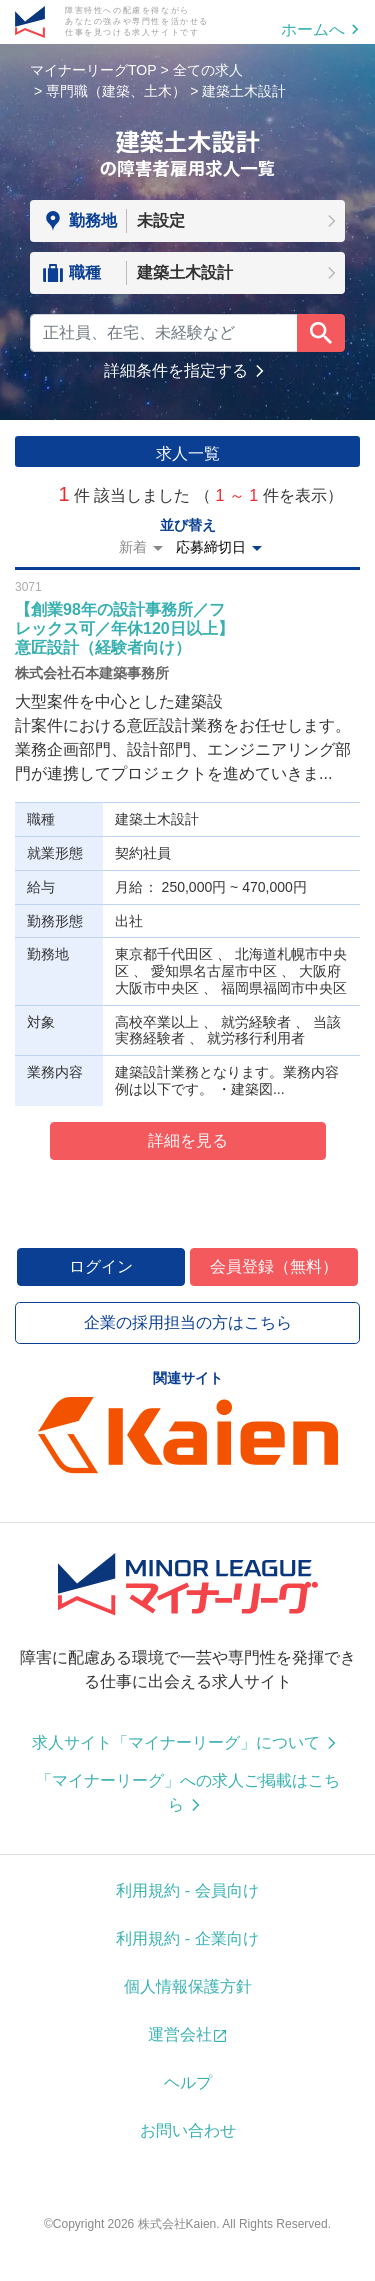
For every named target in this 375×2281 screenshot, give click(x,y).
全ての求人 (208, 70)
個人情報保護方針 (188, 1986)
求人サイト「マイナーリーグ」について (176, 1742)
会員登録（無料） (274, 1266)
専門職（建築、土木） (116, 91)
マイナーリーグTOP (93, 70)
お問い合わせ (188, 2130)
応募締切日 (211, 547)
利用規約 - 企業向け (187, 1938)
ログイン (101, 1266)
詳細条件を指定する (176, 370)
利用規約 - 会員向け (187, 1890)
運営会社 (180, 2034)
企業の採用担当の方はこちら (188, 1322)
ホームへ (313, 29)
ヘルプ (188, 2082)
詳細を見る (188, 1140)
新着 (133, 547)
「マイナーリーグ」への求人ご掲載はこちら (188, 1792)
